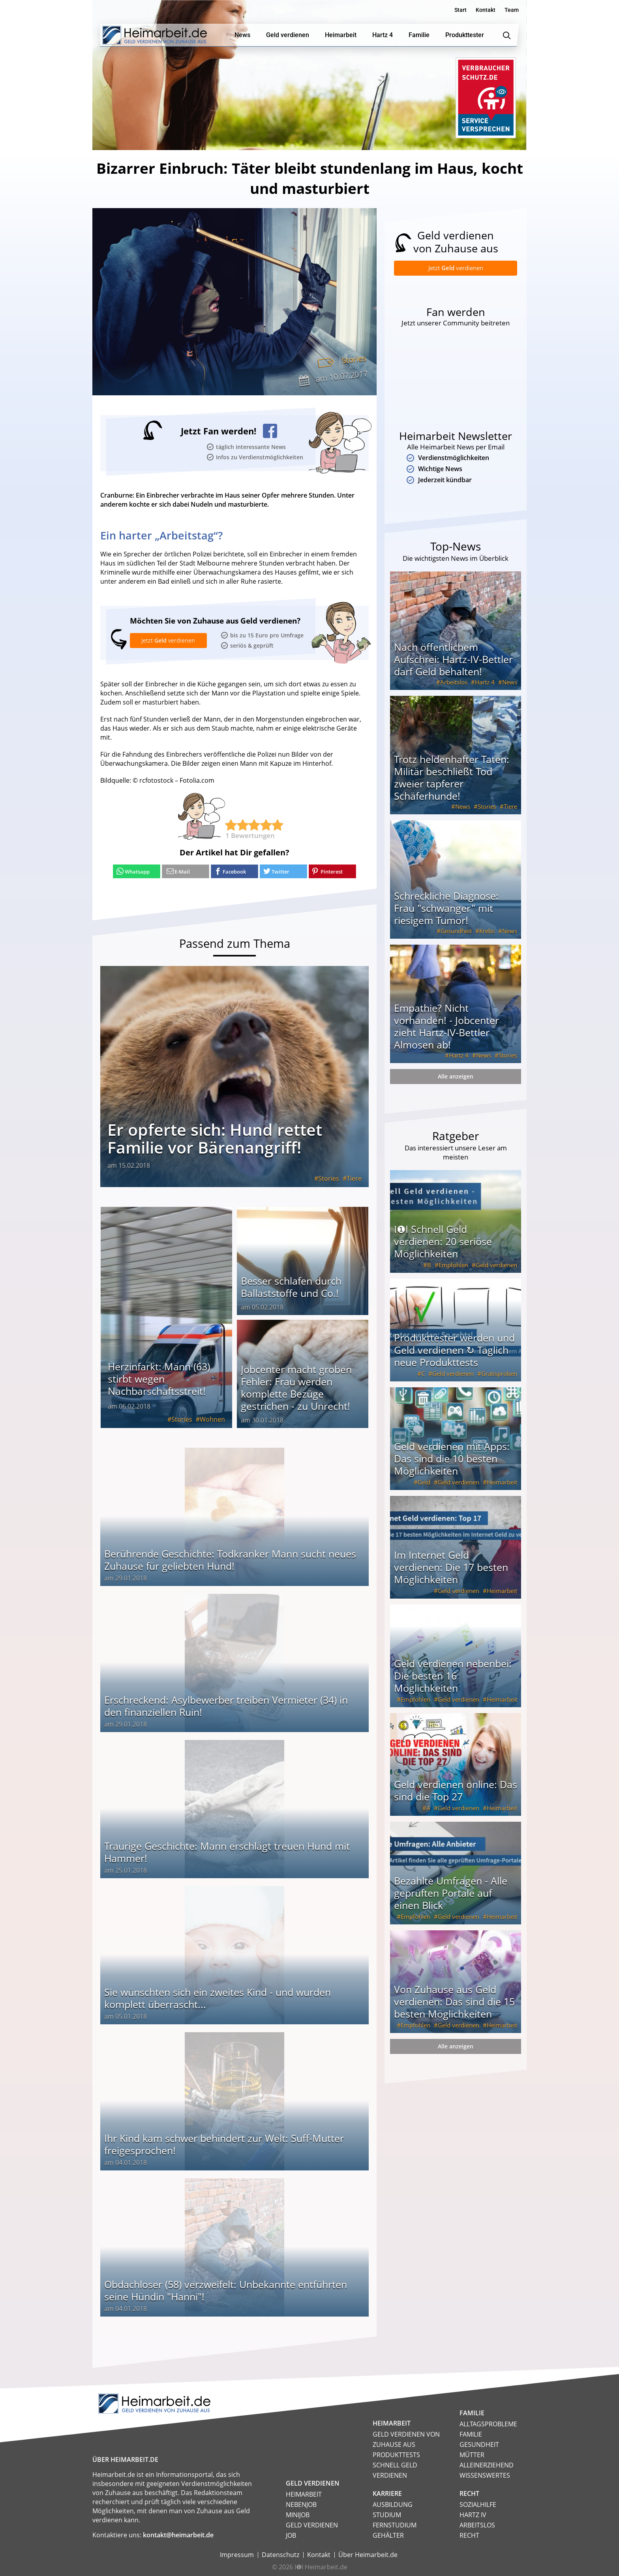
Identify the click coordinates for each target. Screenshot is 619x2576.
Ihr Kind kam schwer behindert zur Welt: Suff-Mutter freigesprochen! (224, 2144)
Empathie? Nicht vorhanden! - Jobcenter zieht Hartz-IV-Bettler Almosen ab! (446, 1028)
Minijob (298, 2514)
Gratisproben (499, 1375)
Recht (469, 2535)
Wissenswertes (485, 2475)
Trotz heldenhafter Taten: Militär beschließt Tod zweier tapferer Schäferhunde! (451, 779)
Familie (471, 2433)
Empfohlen (453, 1267)
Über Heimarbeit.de (368, 2554)
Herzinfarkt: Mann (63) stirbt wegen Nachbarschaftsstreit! (159, 1378)
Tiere (354, 1178)
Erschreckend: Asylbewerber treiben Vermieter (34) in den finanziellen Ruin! (226, 1705)
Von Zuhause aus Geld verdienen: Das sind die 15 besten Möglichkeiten (454, 2003)
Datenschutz (280, 2554)
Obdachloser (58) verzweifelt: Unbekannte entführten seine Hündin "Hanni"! (225, 2290)
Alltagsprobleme (488, 2423)
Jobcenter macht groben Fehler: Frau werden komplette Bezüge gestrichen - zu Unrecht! (296, 1387)
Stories (353, 359)
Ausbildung (393, 2504)
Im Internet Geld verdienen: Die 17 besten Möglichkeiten (451, 1569)
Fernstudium (394, 2524)
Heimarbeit (502, 1484)
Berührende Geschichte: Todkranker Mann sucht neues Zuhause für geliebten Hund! (230, 1559)
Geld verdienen (496, 1267)
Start (460, 10)
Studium (387, 2514)
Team (512, 10)
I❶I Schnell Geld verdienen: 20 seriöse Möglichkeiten (443, 1243)
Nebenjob (301, 2504)
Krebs (487, 933)
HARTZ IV (473, 2514)
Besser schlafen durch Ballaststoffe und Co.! (291, 1286)
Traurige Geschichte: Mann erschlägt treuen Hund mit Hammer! (227, 1851)
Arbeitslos (453, 684)
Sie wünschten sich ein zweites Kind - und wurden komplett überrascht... (217, 1997)
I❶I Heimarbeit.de (320, 2566)
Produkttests (396, 2454)
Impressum (237, 2554)
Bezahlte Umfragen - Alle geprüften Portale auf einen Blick (450, 1895)
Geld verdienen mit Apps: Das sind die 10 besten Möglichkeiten (452, 1460)
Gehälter (388, 2535)
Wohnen (212, 1419)
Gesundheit (456, 933)
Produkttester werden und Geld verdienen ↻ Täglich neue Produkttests (454, 1352)
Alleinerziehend (487, 2464)
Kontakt (485, 10)
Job (291, 2535)
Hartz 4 (485, 684)
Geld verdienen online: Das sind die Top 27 (455, 1792)
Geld (424, 1484)
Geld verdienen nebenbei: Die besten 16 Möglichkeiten (453, 1678)
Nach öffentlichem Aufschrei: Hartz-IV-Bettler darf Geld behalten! (453, 661)
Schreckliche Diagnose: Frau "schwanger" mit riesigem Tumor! (446, 910)
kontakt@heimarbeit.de (178, 2534)
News (509, 684)
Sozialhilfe (478, 2504)
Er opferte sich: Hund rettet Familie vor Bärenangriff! (214, 1138)
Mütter (472, 2454)
